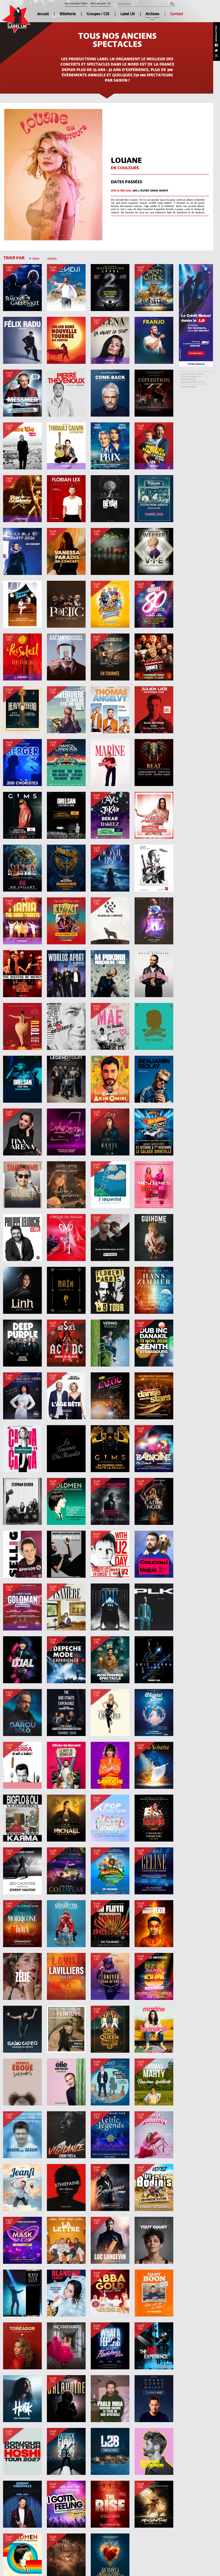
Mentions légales (188, 388)
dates (34, 259)
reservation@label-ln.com (192, 383)
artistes (50, 259)
